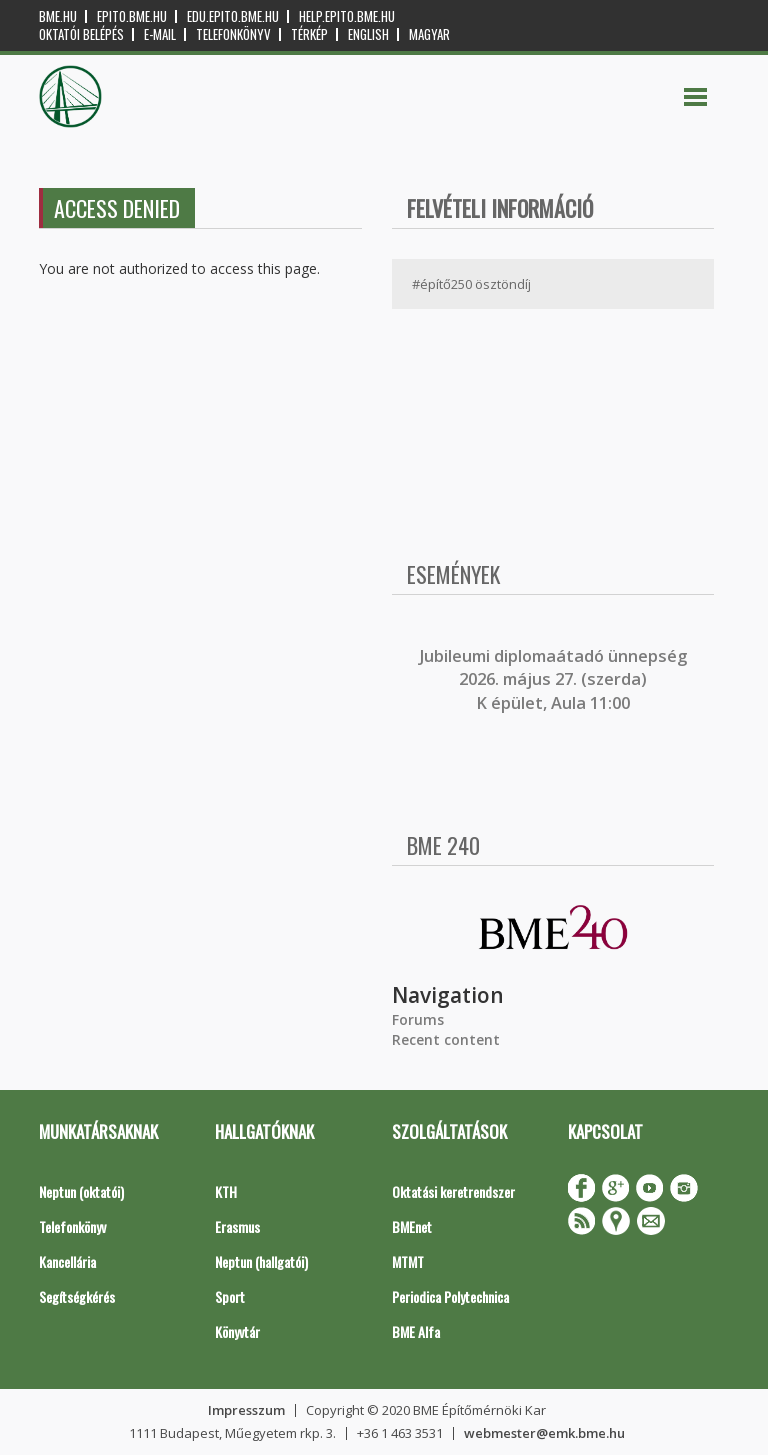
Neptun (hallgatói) (261, 1261)
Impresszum (246, 1410)
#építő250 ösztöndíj (471, 284)
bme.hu (58, 16)
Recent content (446, 1039)
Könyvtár (237, 1331)
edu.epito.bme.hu (233, 16)
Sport (230, 1296)
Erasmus (237, 1226)
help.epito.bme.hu (347, 16)
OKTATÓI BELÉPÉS (81, 34)
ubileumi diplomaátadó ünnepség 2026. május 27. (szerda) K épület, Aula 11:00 (555, 679)
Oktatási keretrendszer (453, 1191)
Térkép (309, 34)
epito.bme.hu (132, 16)
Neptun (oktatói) (81, 1191)
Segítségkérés (77, 1296)
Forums (418, 1019)
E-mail (160, 34)
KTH (226, 1191)
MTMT (408, 1261)
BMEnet (412, 1226)
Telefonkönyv (233, 34)
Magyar (429, 34)
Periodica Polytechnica (450, 1296)
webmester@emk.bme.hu (544, 1433)
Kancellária (67, 1261)
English (368, 34)
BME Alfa (416, 1331)
